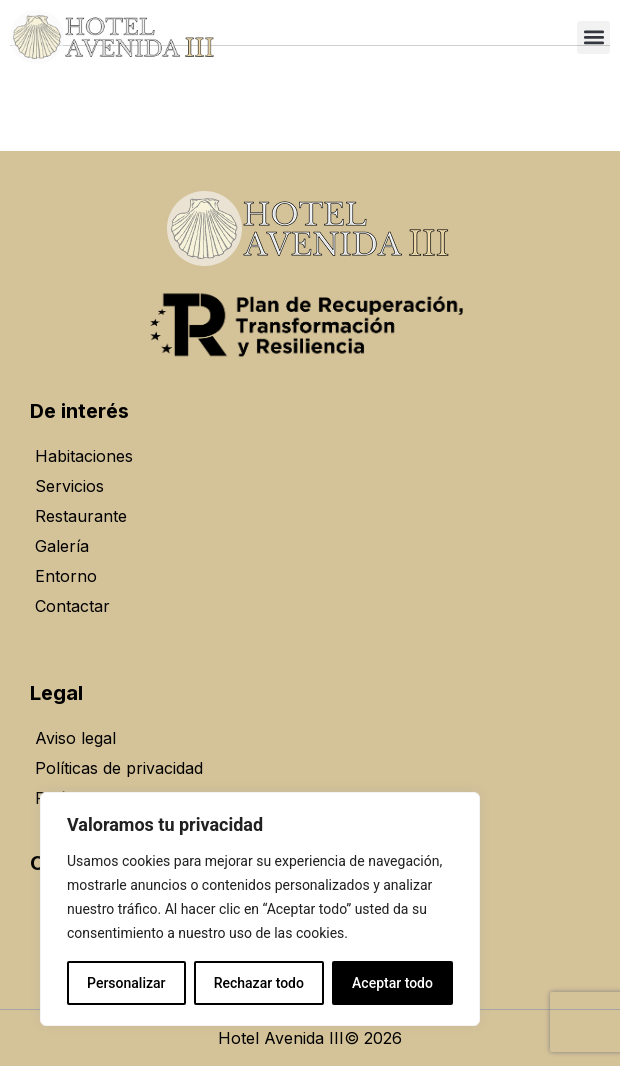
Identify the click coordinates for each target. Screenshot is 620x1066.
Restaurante (81, 516)
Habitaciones (84, 456)
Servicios (69, 486)
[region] (260, 909)
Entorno (66, 576)
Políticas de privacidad (119, 768)
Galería (62, 546)
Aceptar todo (392, 983)
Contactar (72, 606)
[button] (593, 37)
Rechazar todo (259, 983)
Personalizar (126, 983)
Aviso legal (75, 738)
